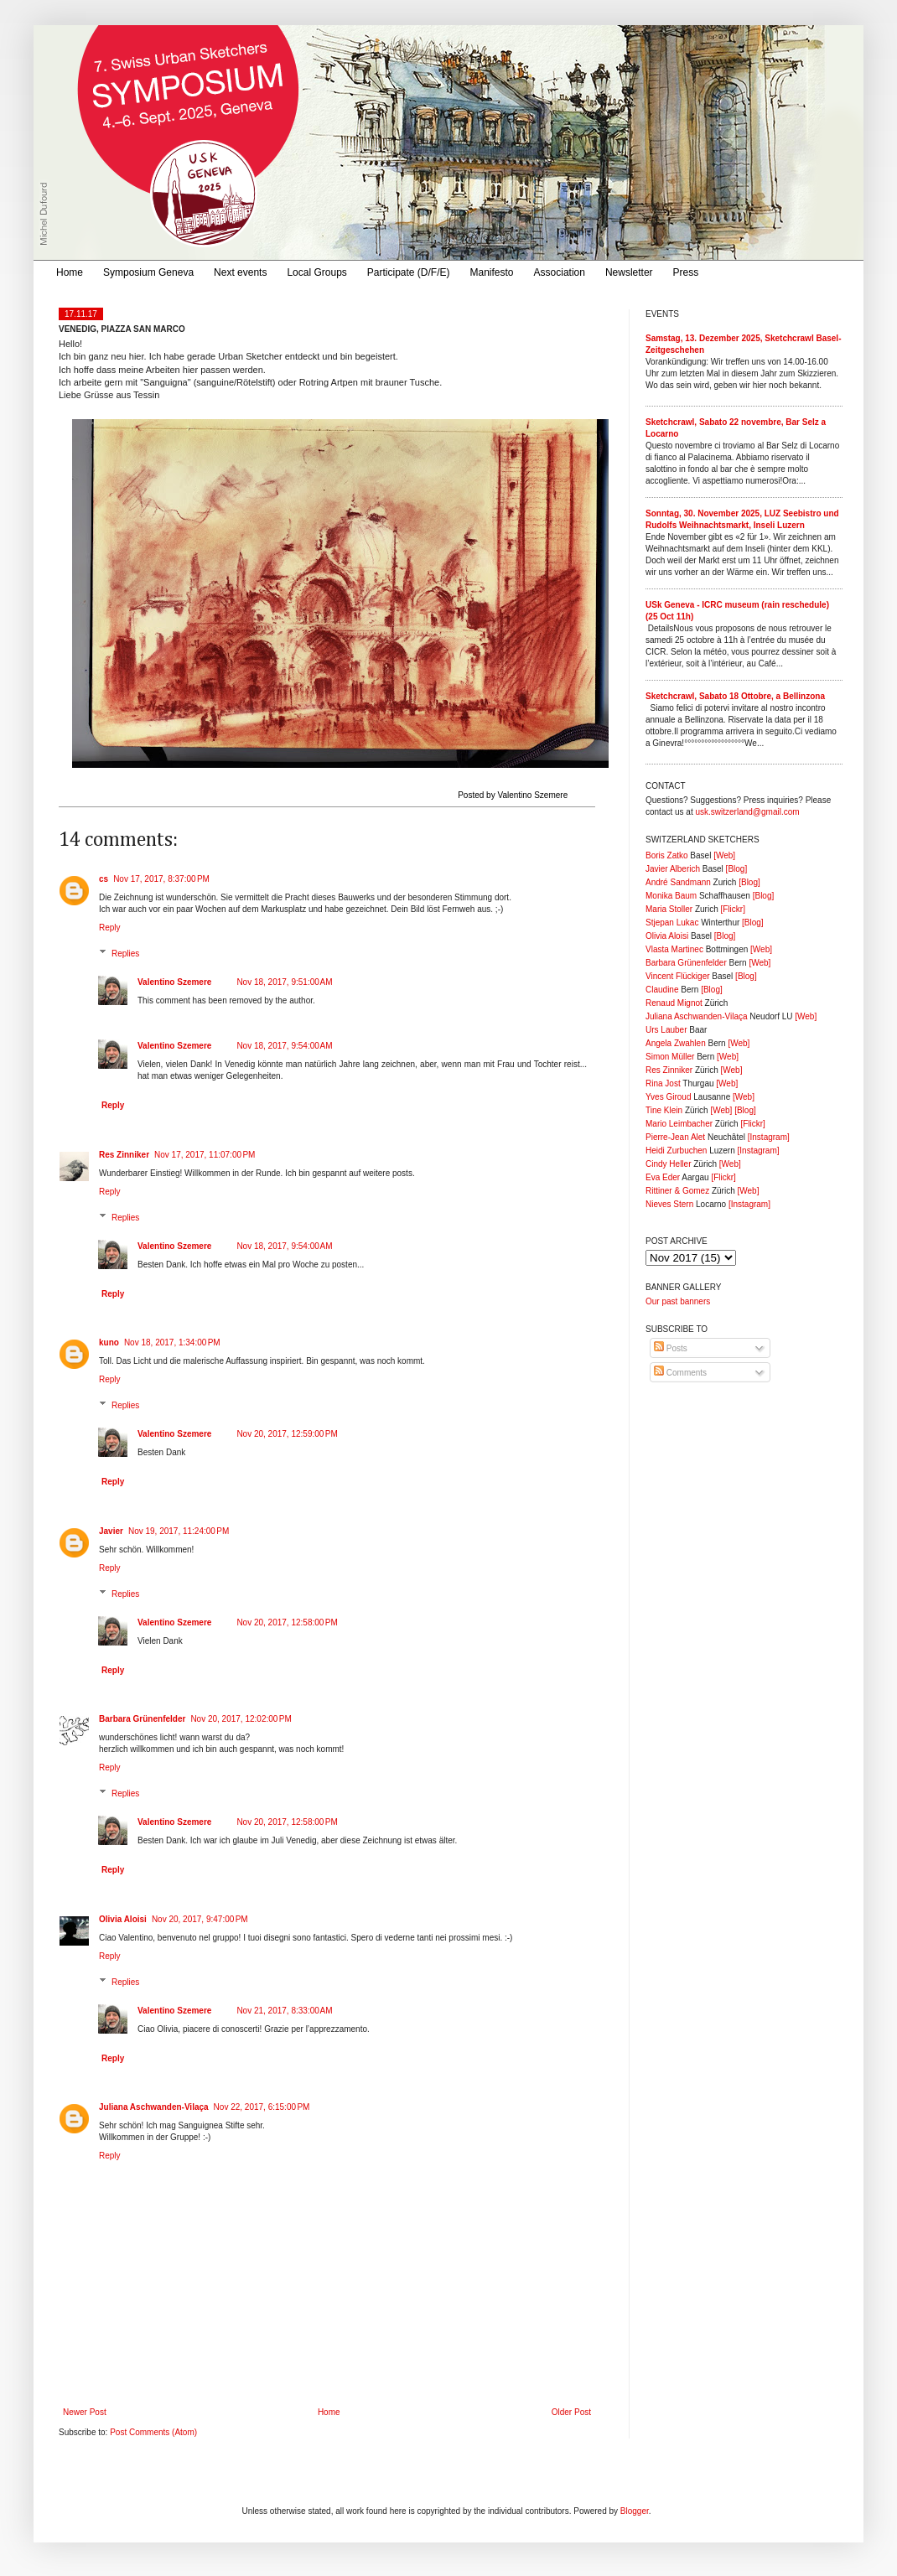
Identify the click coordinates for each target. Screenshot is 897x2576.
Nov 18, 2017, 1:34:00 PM (172, 1342)
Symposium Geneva (148, 272)
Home (69, 272)
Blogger (634, 2511)
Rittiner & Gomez (677, 1190)
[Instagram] (769, 1137)
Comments (680, 1372)
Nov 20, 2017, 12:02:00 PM (240, 1718)
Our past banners (678, 1301)
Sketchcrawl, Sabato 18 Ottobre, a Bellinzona (735, 696)
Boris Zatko (667, 855)
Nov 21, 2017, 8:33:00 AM (284, 2010)
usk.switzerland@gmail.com (747, 811)
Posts (670, 1348)
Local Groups (316, 272)
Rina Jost (663, 1083)
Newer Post (84, 2412)
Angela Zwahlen (676, 1043)
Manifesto (492, 272)
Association (559, 272)
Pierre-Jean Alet (675, 1137)
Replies (125, 953)
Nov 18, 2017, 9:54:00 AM (284, 1045)
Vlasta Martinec (674, 949)
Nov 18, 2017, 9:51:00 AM (284, 982)
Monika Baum (671, 895)
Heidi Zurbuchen (676, 1150)
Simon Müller (670, 1056)
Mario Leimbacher (679, 1123)
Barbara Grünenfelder (142, 1718)
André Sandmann (678, 882)
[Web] (724, 855)
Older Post (571, 2412)
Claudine (662, 989)
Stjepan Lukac (672, 922)
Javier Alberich (673, 868)
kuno (109, 1342)
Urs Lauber (666, 1029)
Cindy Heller (668, 1164)
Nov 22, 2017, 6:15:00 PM (262, 2107)
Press (686, 272)
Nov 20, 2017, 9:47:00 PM (200, 1919)
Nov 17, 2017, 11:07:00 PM (204, 1154)
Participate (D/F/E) (408, 272)
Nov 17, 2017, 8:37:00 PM (161, 879)
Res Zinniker (124, 1154)
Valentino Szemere (174, 982)
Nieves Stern (669, 1204)
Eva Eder (663, 1177)
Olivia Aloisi (123, 1919)
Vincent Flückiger (678, 976)
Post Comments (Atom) (153, 2432)
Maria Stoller (669, 909)
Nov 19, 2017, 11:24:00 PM (178, 1531)
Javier (111, 1531)
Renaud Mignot (674, 1003)
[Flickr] (732, 909)
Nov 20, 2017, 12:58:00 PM (286, 1622)
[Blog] (737, 868)
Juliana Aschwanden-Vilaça (154, 2107)
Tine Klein (664, 1110)
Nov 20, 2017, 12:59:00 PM (286, 1433)
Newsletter (629, 272)
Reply (110, 927)
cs (103, 879)
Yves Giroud (668, 1096)
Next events (240, 272)
